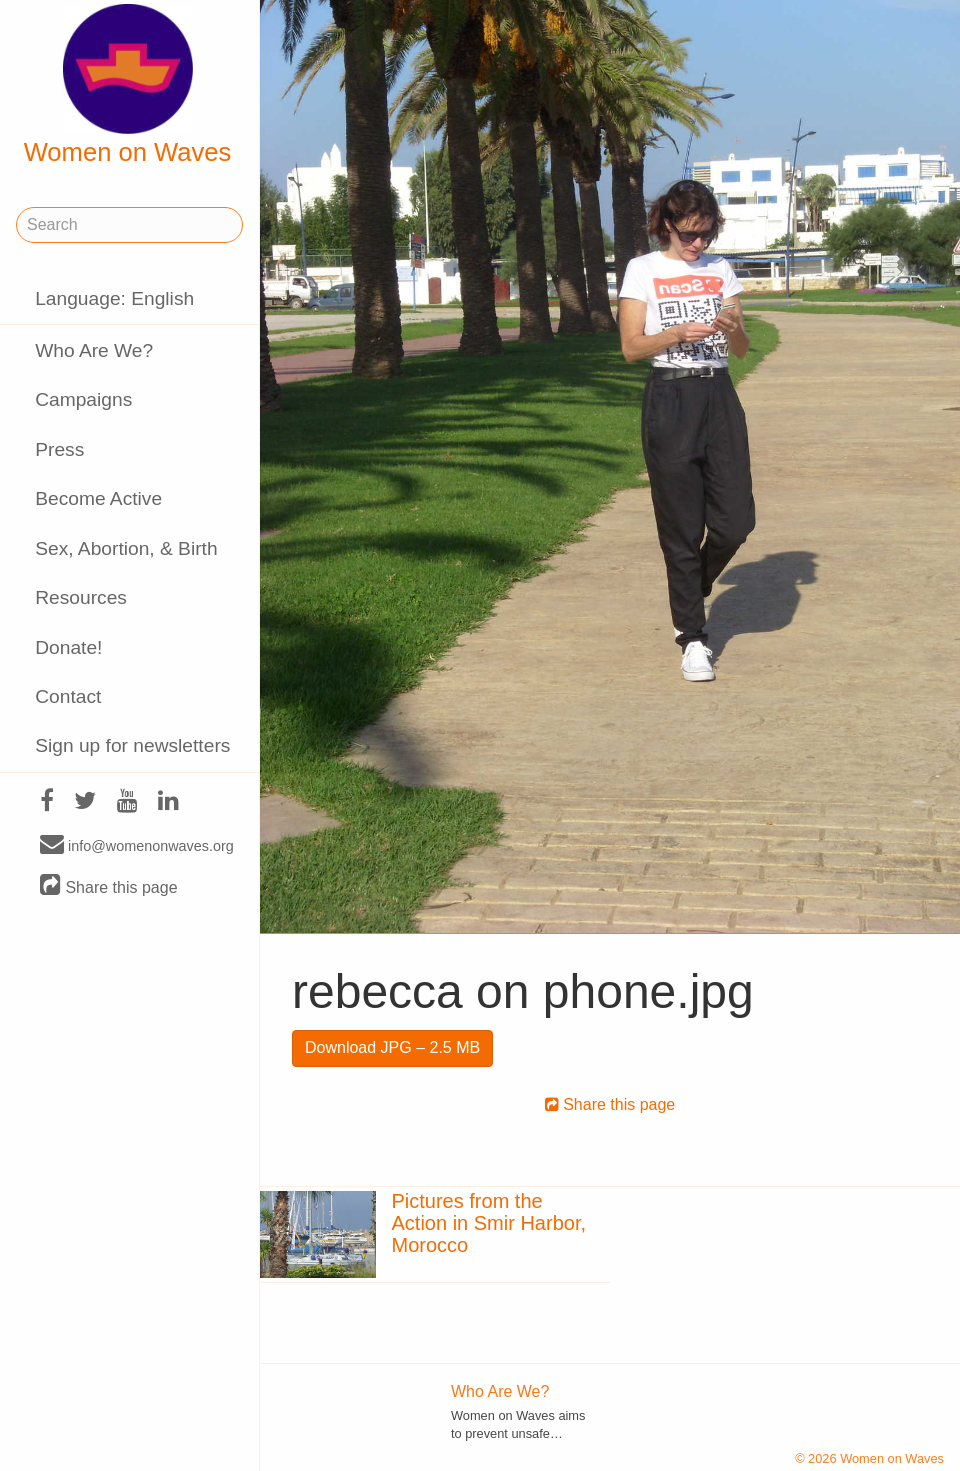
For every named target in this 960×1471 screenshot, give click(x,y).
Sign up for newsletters (132, 745)
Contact (68, 696)
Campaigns (83, 399)
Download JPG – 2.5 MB (392, 1047)
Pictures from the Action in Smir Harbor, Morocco (489, 1223)
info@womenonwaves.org (137, 845)
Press (59, 449)
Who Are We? (94, 350)
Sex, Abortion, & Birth (126, 548)
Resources (81, 597)
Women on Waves (128, 85)
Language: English (114, 298)
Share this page (109, 886)
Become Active (98, 498)
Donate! (68, 647)
